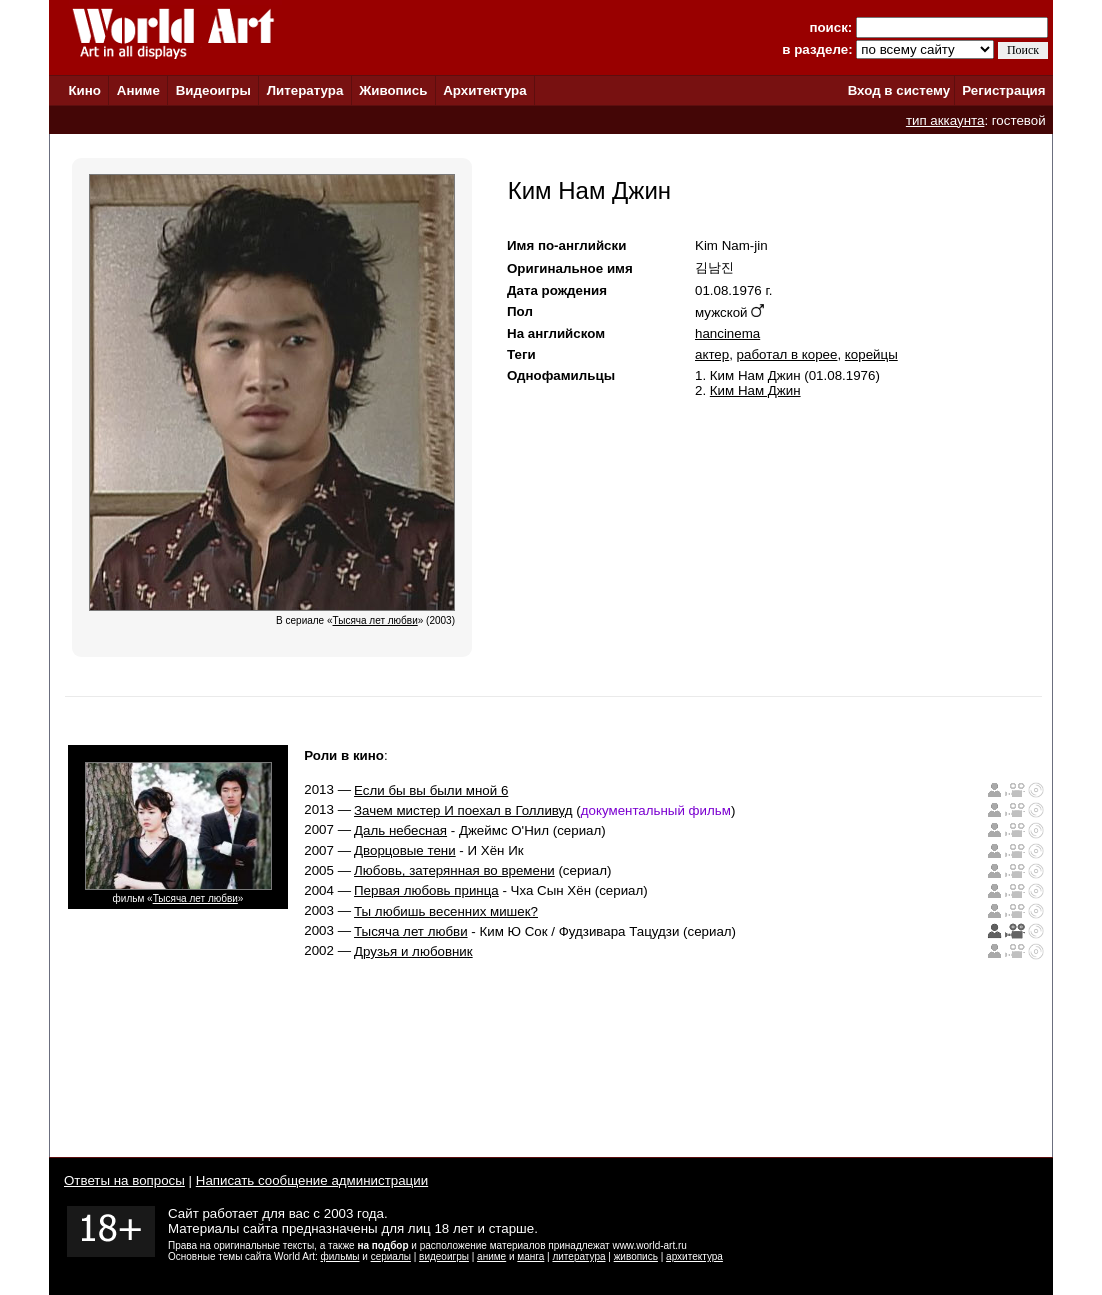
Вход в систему (899, 90)
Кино (84, 90)
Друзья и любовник (413, 951)
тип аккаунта (945, 120)
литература (578, 1256)
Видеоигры (213, 90)
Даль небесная (400, 830)
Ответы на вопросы (124, 1180)
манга (530, 1256)
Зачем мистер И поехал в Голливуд (463, 810)
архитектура (694, 1256)
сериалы (391, 1256)
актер (712, 354)
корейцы (871, 354)
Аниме (138, 90)
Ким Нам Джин (755, 390)
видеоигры (444, 1256)
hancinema (727, 333)
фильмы (340, 1256)
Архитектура (484, 90)
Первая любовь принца (426, 890)
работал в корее (787, 354)
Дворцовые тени (405, 850)
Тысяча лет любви (195, 898)
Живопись (393, 90)
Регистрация (1003, 90)
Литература (305, 90)
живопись (636, 1256)
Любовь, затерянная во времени (454, 870)
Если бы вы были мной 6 (431, 790)
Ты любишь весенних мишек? (446, 911)
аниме (491, 1256)
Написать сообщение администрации (312, 1180)
